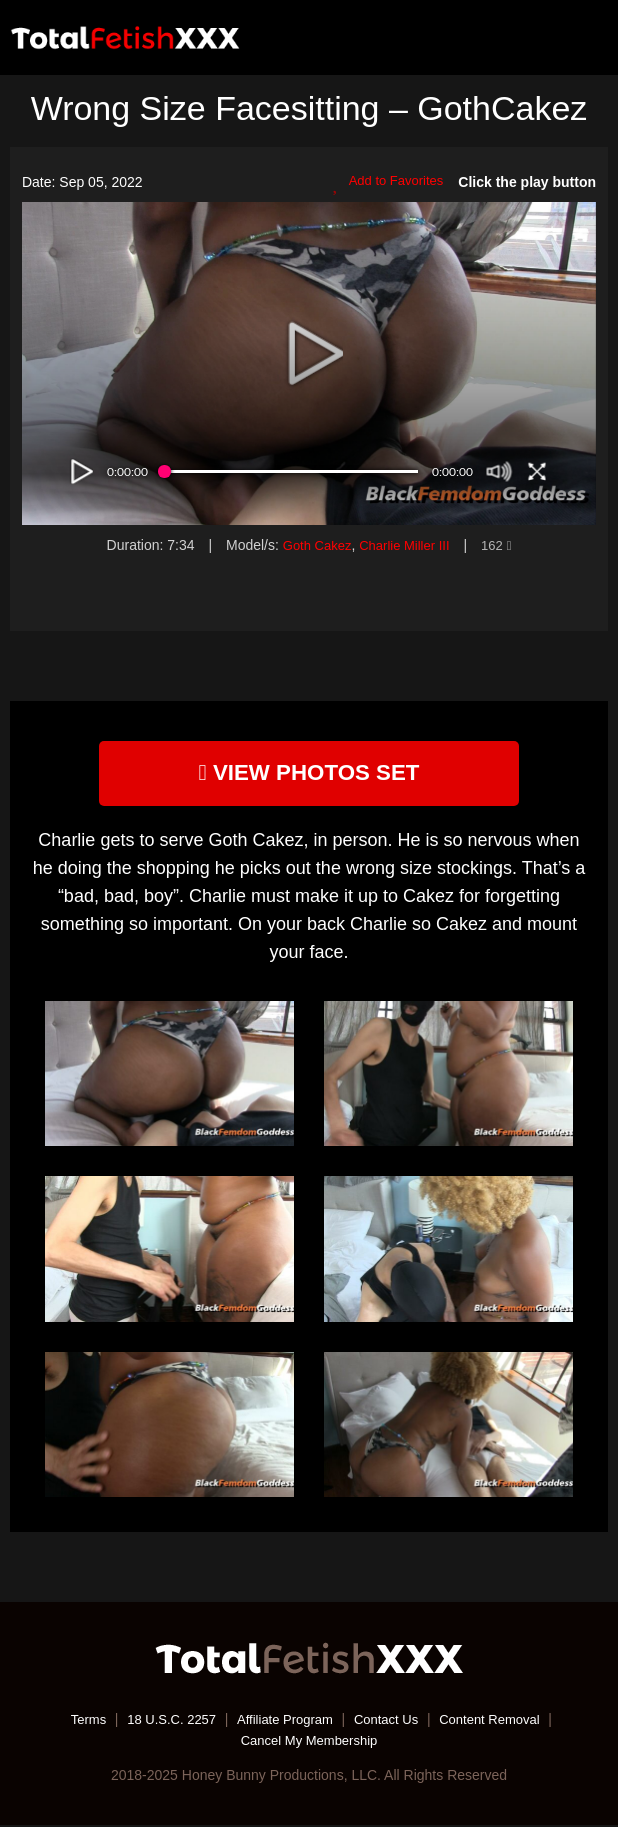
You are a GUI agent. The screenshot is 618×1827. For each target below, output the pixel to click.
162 (502, 545)
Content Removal (501, 1722)
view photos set (309, 773)
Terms (74, 1722)
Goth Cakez (313, 545)
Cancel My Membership (308, 1742)
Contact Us (390, 1722)
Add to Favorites (384, 183)
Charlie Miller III (405, 545)
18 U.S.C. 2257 (163, 1722)
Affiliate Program (283, 1722)
